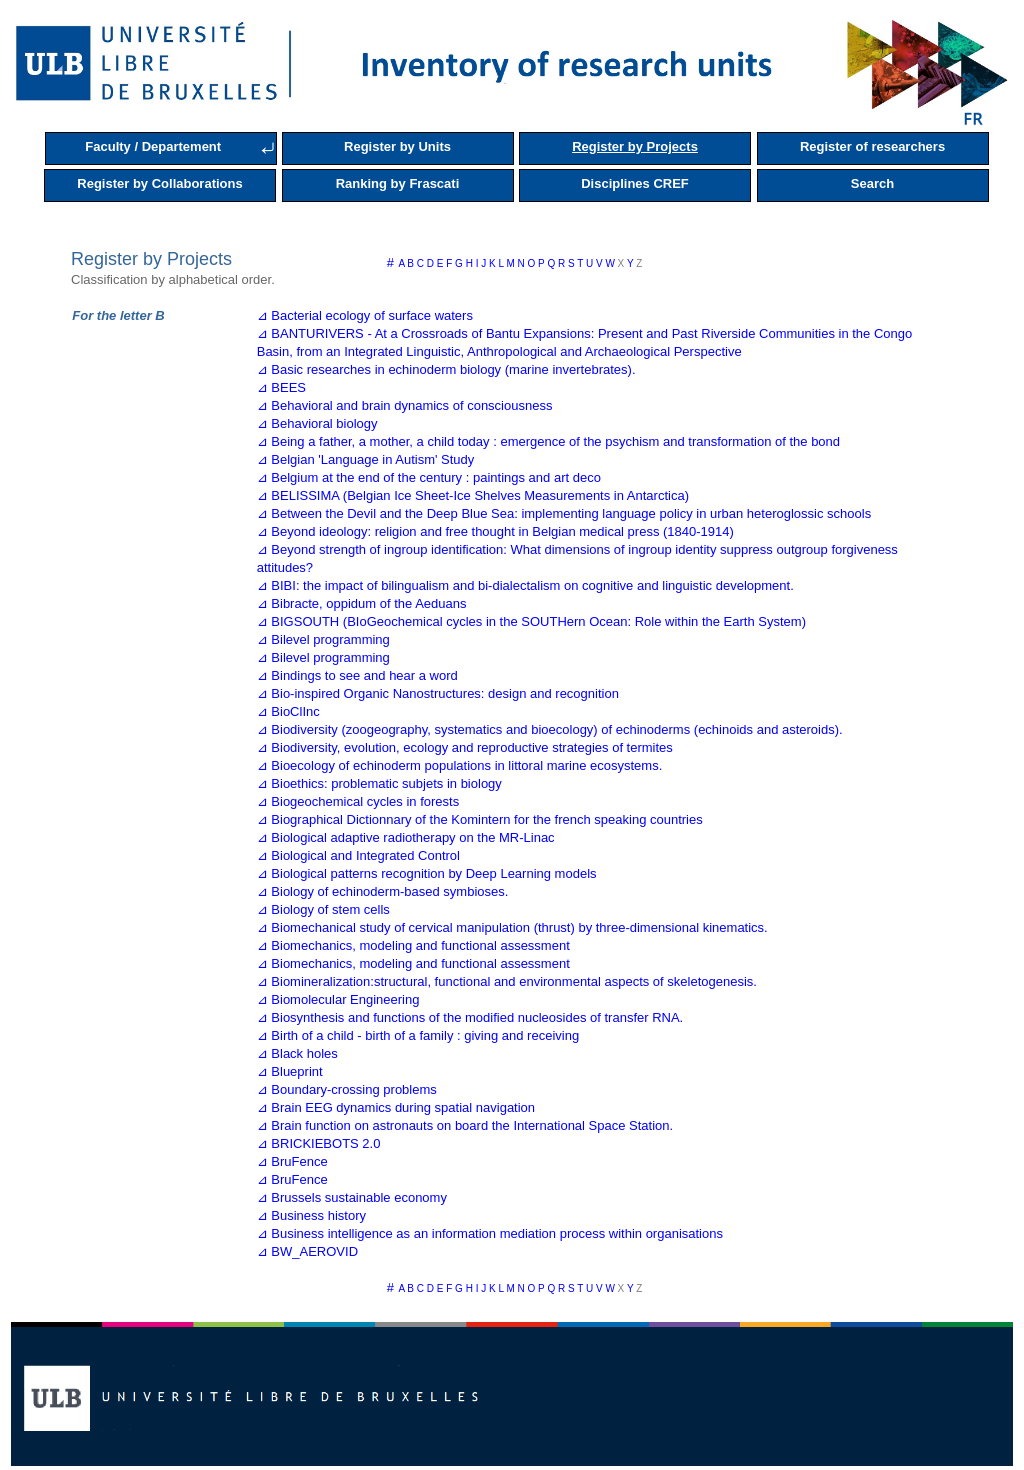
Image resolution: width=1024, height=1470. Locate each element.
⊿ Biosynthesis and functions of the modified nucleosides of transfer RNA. (470, 1017)
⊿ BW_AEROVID (307, 1251)
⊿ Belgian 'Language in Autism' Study (366, 459)
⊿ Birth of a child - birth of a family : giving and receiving (418, 1035)
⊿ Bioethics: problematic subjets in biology (379, 783)
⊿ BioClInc (288, 711)
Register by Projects (635, 146)
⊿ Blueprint (290, 1071)
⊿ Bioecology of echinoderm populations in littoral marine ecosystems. (460, 765)
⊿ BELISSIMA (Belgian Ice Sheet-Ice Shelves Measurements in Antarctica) (473, 495)
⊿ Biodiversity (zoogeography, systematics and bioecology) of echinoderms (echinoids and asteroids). (550, 729)
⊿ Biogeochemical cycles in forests (358, 801)
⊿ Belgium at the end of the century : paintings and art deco (429, 477)
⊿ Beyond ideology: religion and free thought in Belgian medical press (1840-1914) (495, 531)
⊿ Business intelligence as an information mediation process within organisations (490, 1233)
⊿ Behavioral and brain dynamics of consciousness (405, 405)
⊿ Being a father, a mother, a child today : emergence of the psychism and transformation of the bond (548, 441)
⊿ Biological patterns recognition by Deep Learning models (427, 873)
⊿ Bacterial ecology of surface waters (365, 315)
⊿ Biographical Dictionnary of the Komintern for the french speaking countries (480, 819)
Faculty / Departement (153, 146)
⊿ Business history (311, 1215)
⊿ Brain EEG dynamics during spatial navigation (396, 1107)
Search (872, 183)
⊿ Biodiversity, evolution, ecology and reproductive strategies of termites (465, 747)
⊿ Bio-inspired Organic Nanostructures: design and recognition (438, 693)
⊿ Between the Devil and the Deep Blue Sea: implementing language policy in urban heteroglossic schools (564, 513)
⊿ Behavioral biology (317, 423)
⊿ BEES (281, 387)
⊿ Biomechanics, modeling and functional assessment (413, 945)
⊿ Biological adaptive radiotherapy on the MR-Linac (406, 837)
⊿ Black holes (297, 1053)
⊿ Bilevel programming (323, 639)
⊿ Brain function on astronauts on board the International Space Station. (465, 1125)
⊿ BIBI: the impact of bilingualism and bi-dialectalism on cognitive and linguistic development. (525, 585)
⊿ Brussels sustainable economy (352, 1197)
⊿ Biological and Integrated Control (358, 855)
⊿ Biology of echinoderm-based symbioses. (383, 891)
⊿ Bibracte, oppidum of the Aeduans (362, 603)
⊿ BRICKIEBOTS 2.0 (319, 1143)
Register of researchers (872, 146)
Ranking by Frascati (398, 183)
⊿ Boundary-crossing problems (347, 1089)
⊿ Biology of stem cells (323, 909)
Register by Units (397, 146)
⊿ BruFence (292, 1161)
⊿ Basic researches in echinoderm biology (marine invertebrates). (446, 369)
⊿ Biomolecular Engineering (338, 999)
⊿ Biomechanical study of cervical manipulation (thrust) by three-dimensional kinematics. (512, 927)
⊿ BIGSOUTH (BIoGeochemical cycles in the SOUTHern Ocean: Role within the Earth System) (531, 621)
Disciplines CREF (635, 183)
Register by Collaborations (159, 183)
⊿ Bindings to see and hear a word (357, 675)
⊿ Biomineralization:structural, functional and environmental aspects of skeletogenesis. (507, 981)
